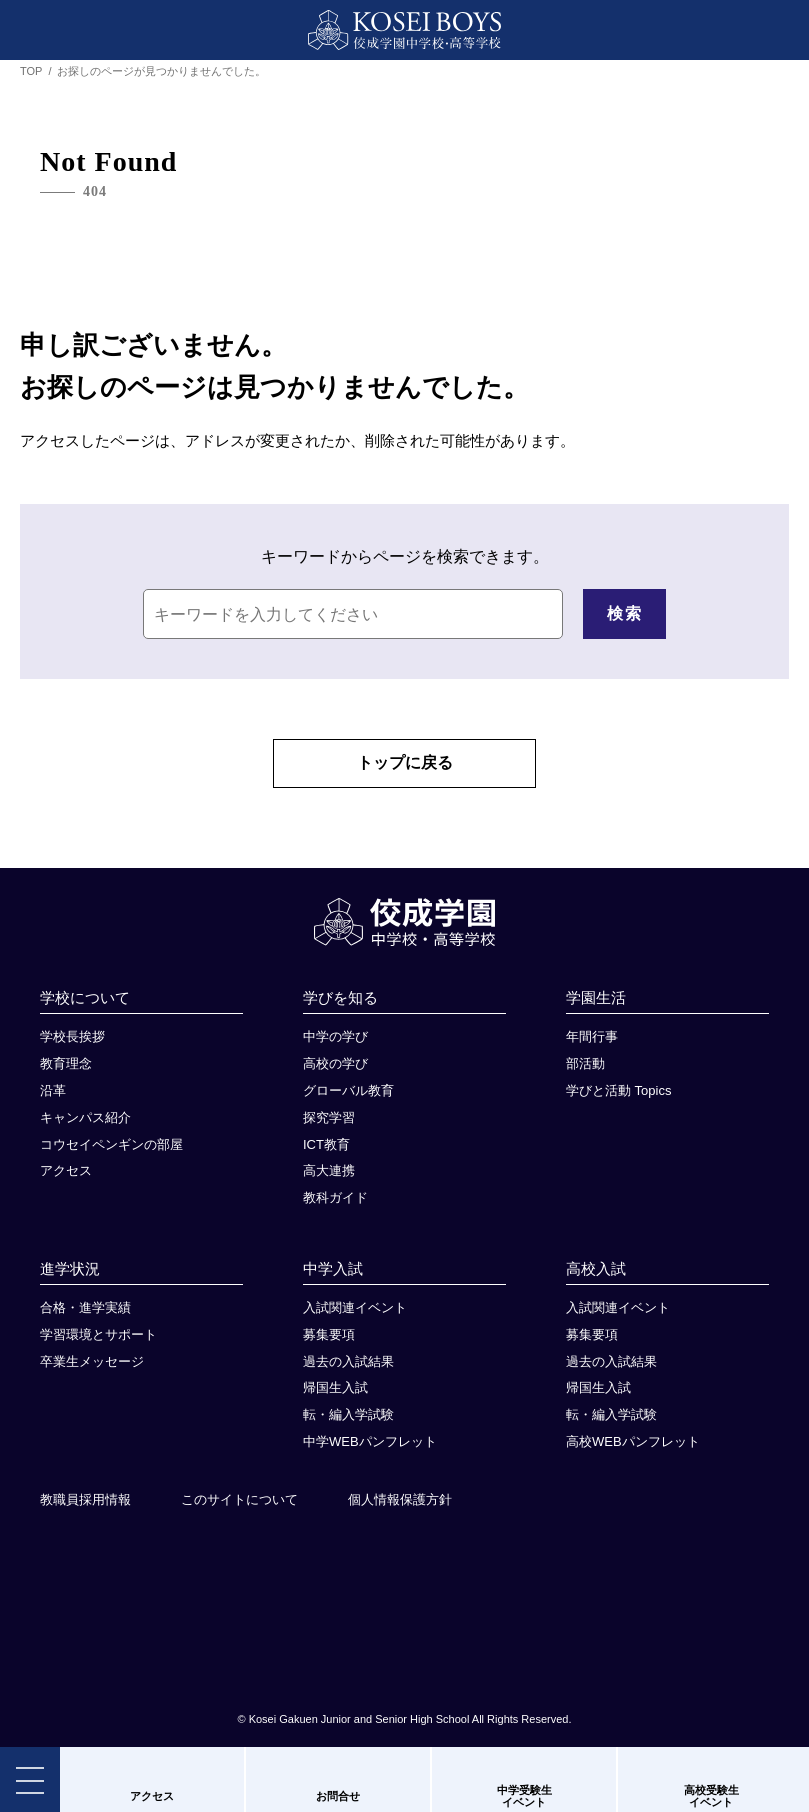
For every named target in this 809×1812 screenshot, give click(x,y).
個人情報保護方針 (400, 1507)
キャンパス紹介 (85, 1125)
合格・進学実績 (85, 1315)
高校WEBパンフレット (633, 1449)
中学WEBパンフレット (370, 1449)
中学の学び (335, 1044)
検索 (625, 613)
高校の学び (335, 1071)
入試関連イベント (355, 1315)
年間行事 (592, 1044)
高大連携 (329, 1178)
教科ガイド (335, 1205)
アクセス (66, 1178)
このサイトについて (239, 1507)
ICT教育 (326, 1152)
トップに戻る (405, 764)
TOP (31, 71)
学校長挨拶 (72, 1044)
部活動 (585, 1071)
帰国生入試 (335, 1395)
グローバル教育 (348, 1098)
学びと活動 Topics (618, 1098)
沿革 (53, 1098)
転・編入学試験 (348, 1422)
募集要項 (329, 1342)
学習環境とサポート (98, 1342)
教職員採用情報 (85, 1507)
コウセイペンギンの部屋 (111, 1152)
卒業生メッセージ (92, 1369)
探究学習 (329, 1125)
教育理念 (66, 1071)
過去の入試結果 (348, 1369)
